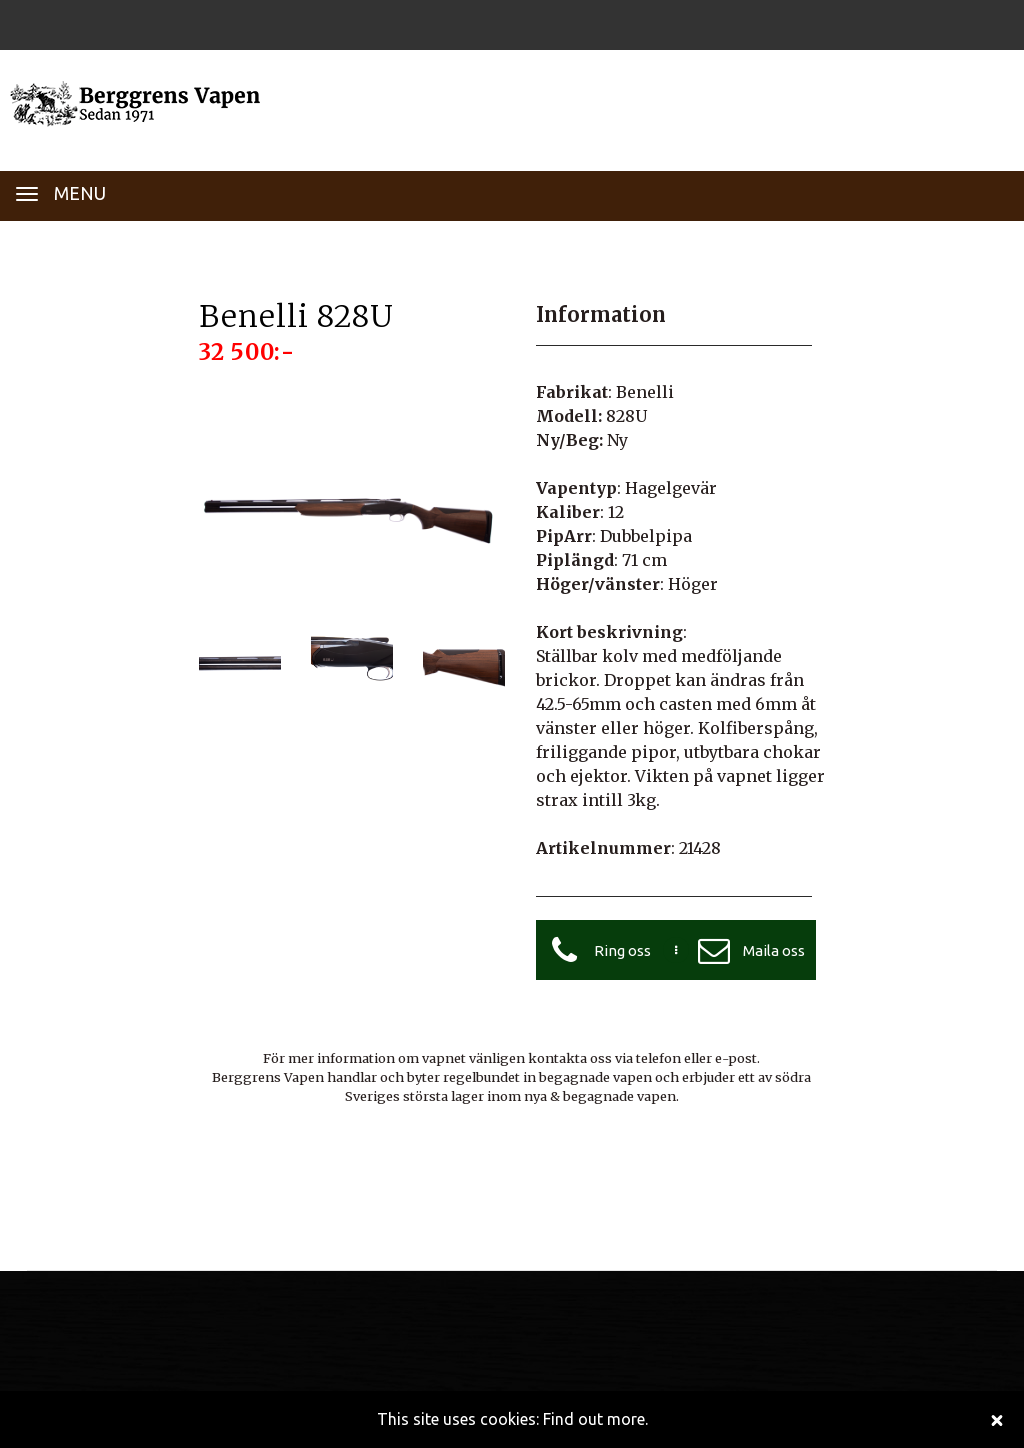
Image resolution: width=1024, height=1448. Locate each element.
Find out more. (595, 1419)
